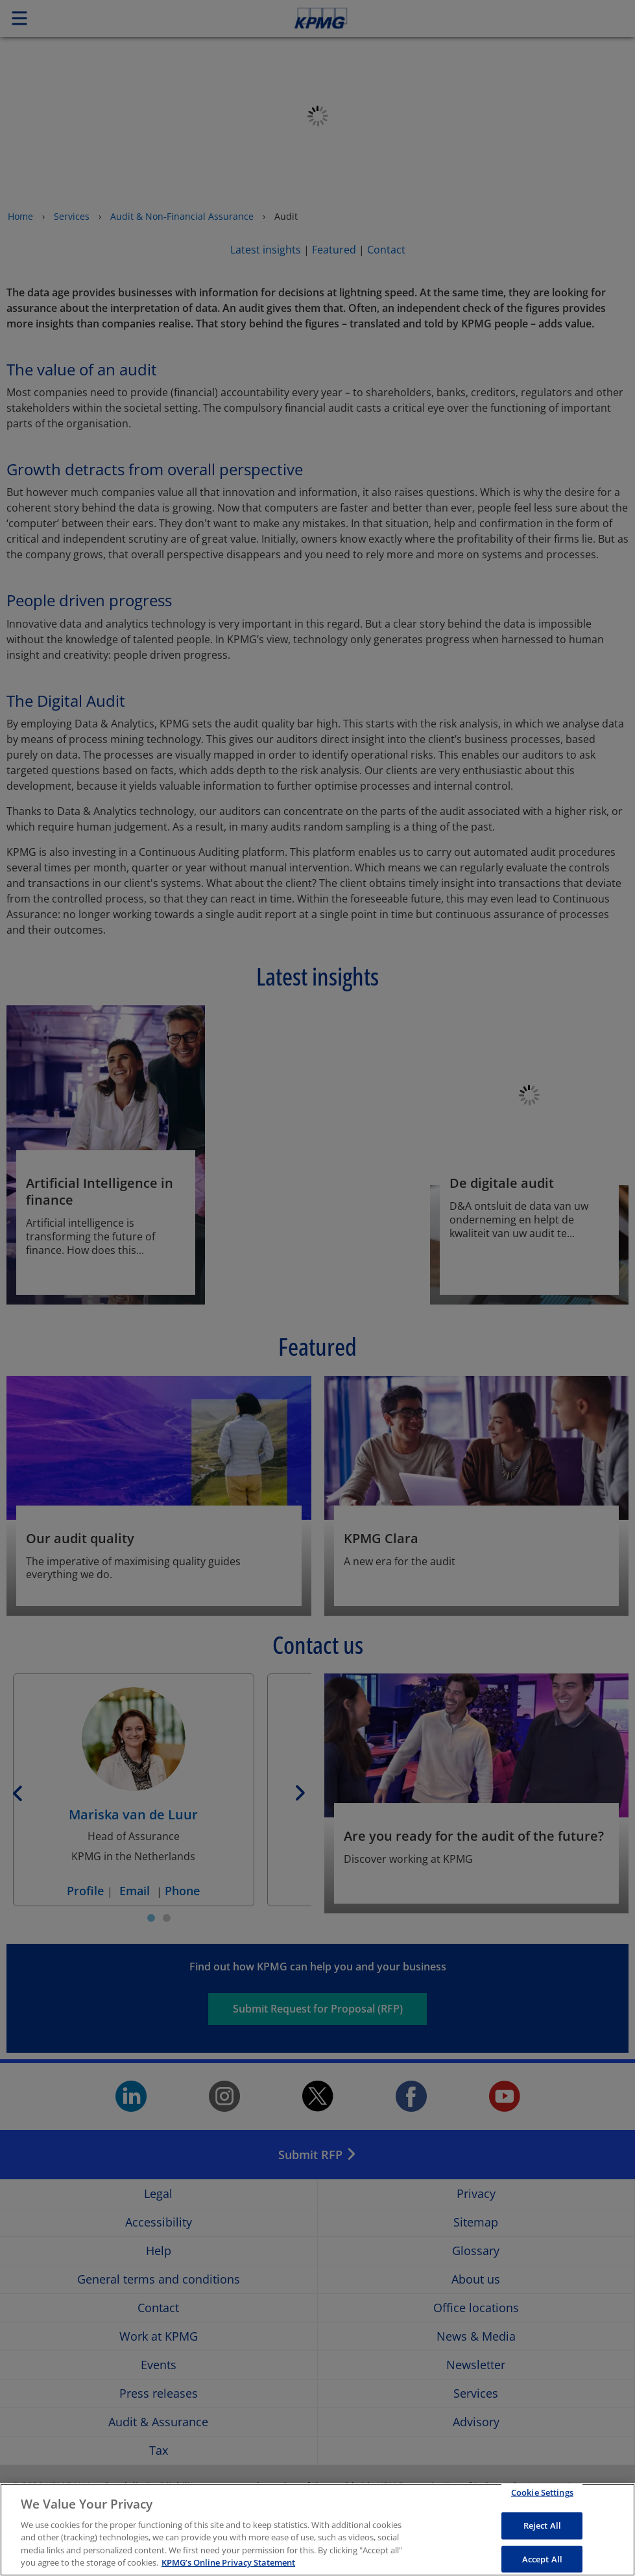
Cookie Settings (542, 2492)
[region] (317, 2529)
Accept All (542, 2558)
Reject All (542, 2525)
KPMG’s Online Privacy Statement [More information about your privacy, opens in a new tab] (228, 2562)
